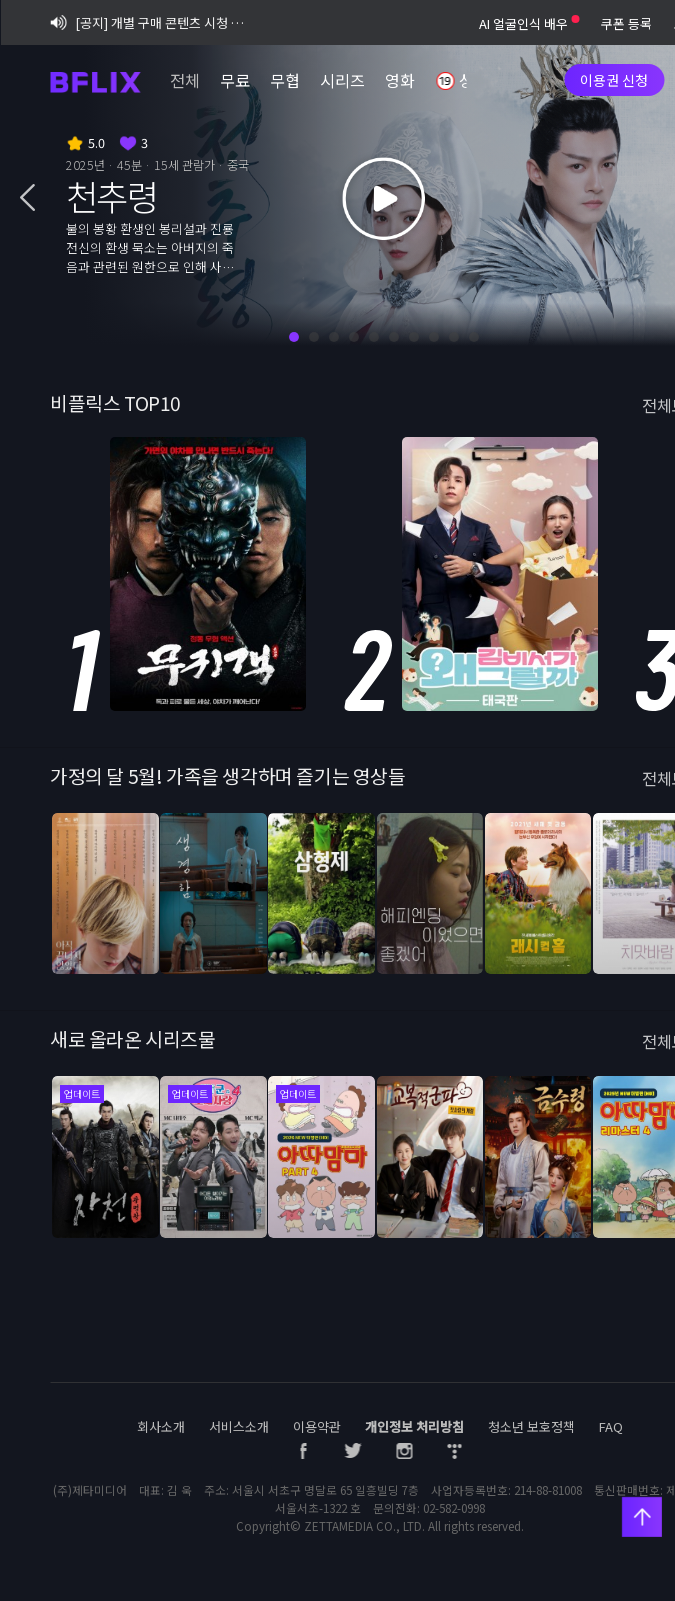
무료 (235, 80)
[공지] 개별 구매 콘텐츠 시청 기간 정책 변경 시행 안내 (149, 22)
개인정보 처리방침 (414, 1426)
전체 (185, 80)
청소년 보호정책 (531, 1426)
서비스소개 (239, 1426)
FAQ (611, 1426)
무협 (285, 80)
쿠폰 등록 (626, 23)
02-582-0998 (454, 1508)
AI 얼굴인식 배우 (529, 23)
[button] (27, 199)
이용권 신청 (614, 80)
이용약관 (317, 1426)
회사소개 (161, 1426)
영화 (400, 80)
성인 (462, 82)
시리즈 (342, 80)
